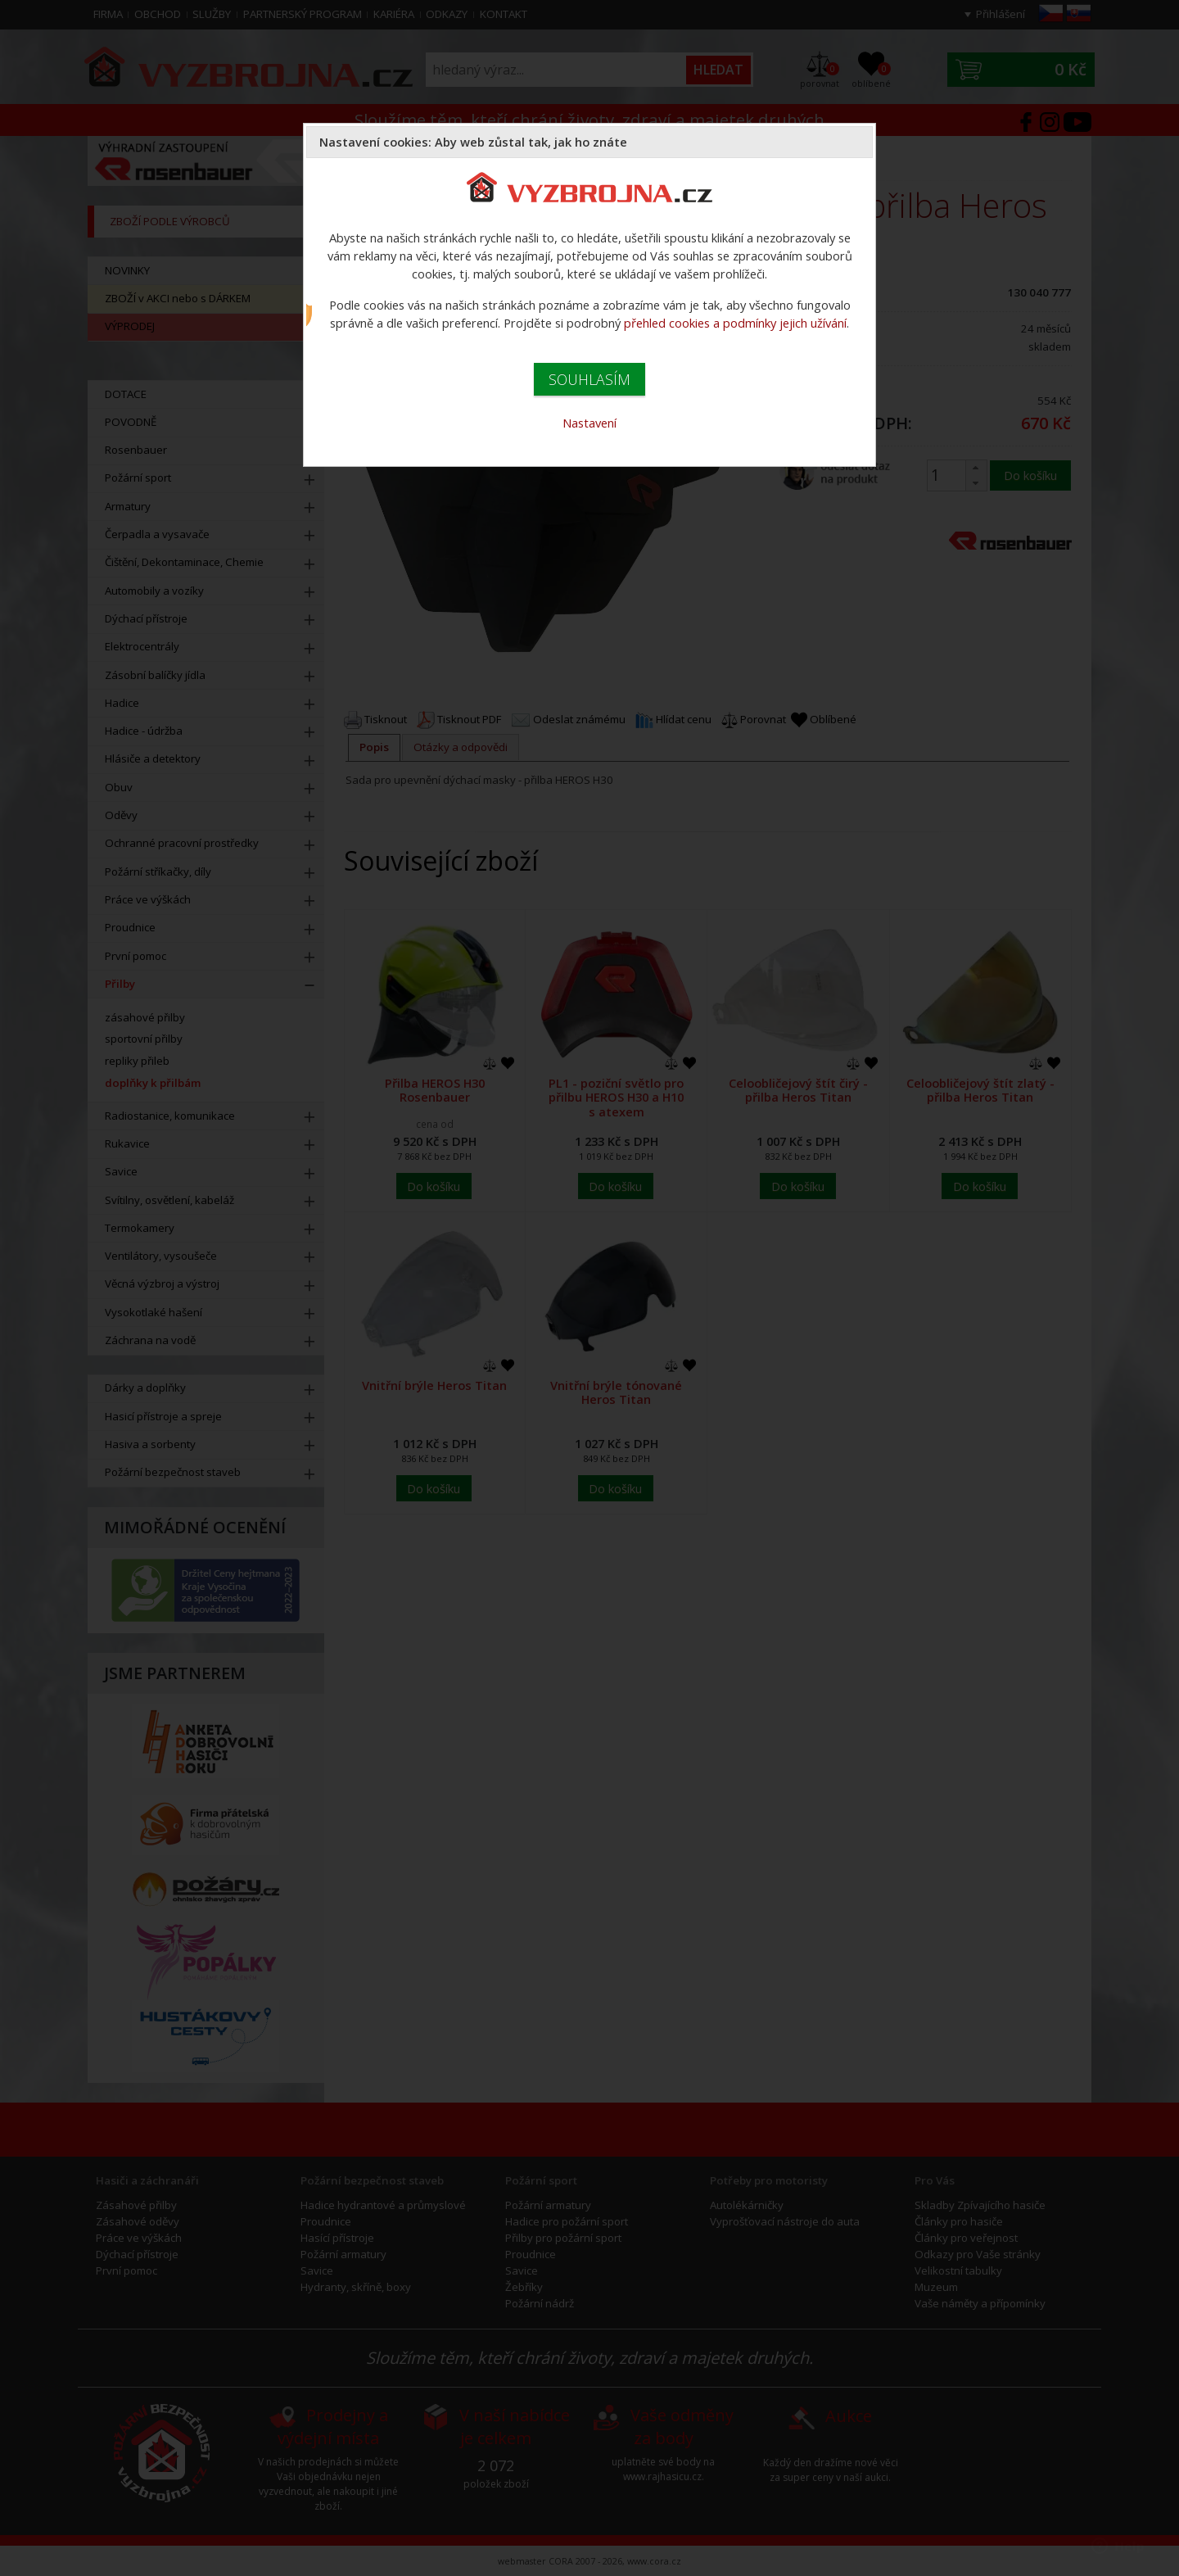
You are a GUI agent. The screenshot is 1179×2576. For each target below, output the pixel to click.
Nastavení (589, 422)
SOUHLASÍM (589, 379)
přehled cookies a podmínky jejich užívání (735, 323)
